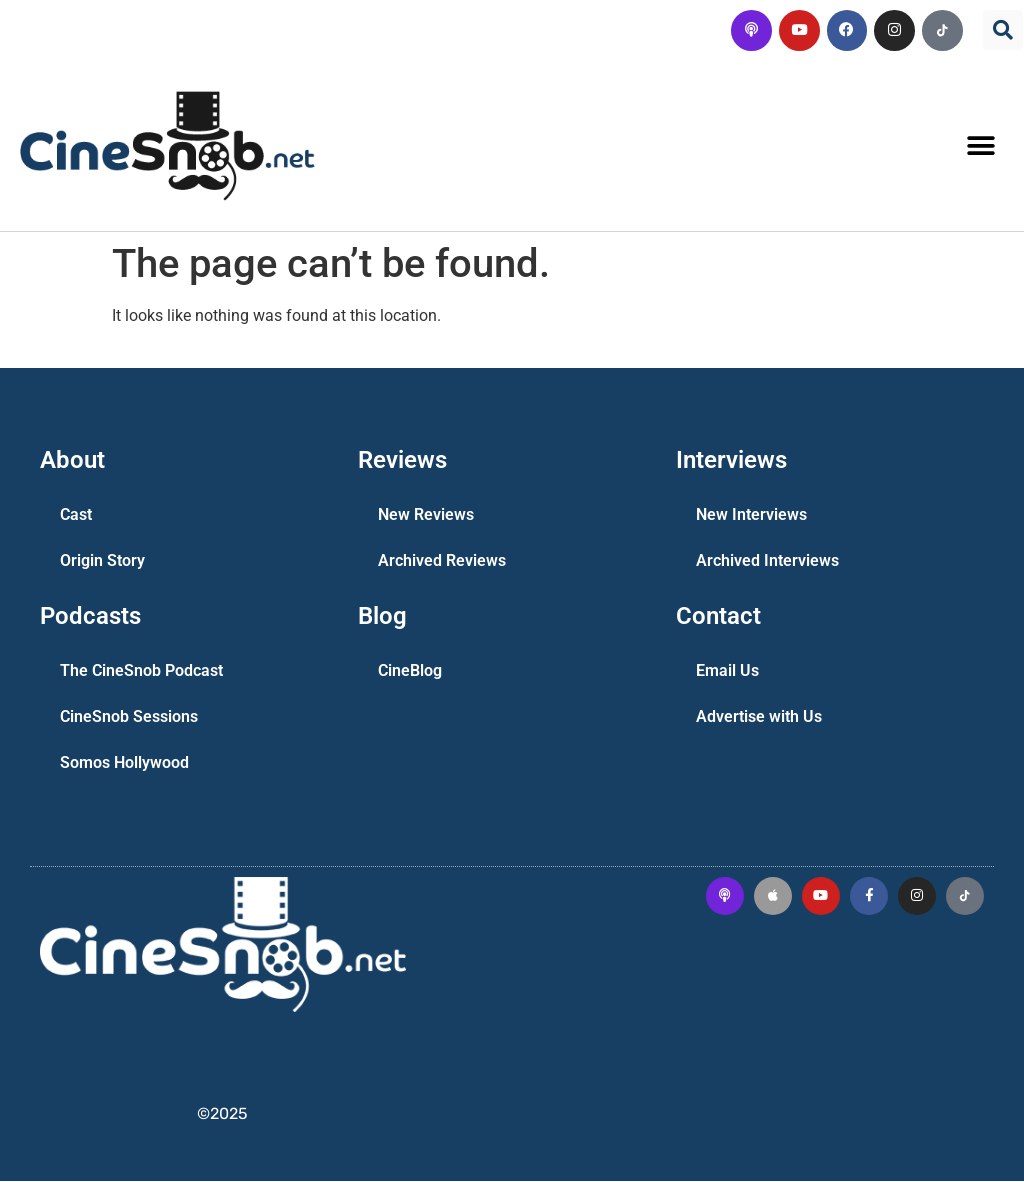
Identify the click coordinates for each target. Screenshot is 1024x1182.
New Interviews (751, 515)
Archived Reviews (442, 561)
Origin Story (102, 561)
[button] (1003, 30)
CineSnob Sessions (129, 717)
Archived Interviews (767, 561)
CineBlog (410, 671)
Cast (76, 515)
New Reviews (426, 515)
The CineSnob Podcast (141, 671)
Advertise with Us (759, 717)
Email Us (727, 671)
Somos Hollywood (124, 763)
